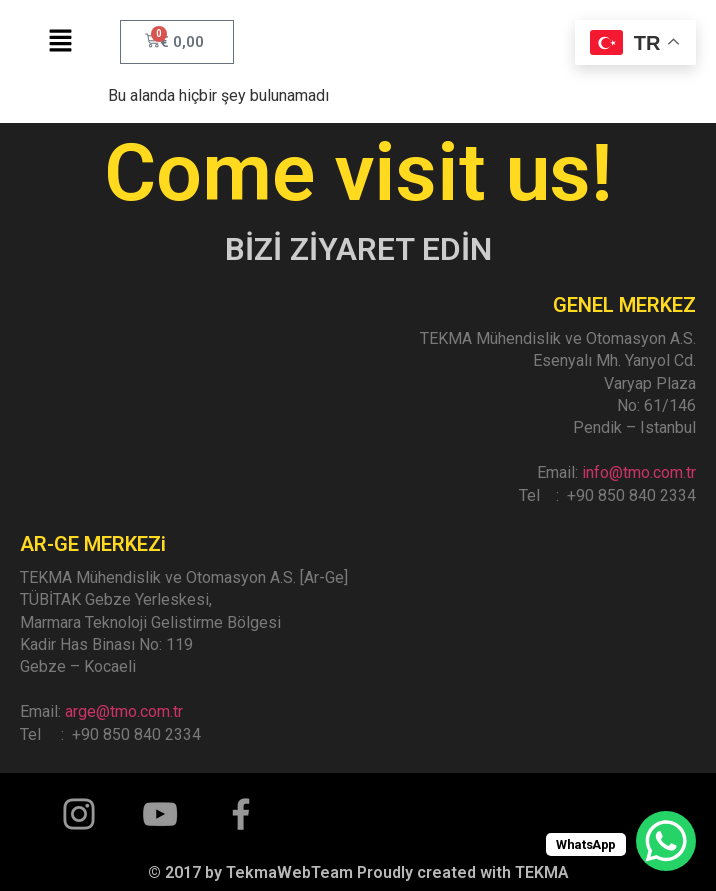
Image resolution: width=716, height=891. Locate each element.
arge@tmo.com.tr (124, 711)
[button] (60, 42)
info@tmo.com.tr (639, 472)
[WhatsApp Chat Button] (666, 841)
